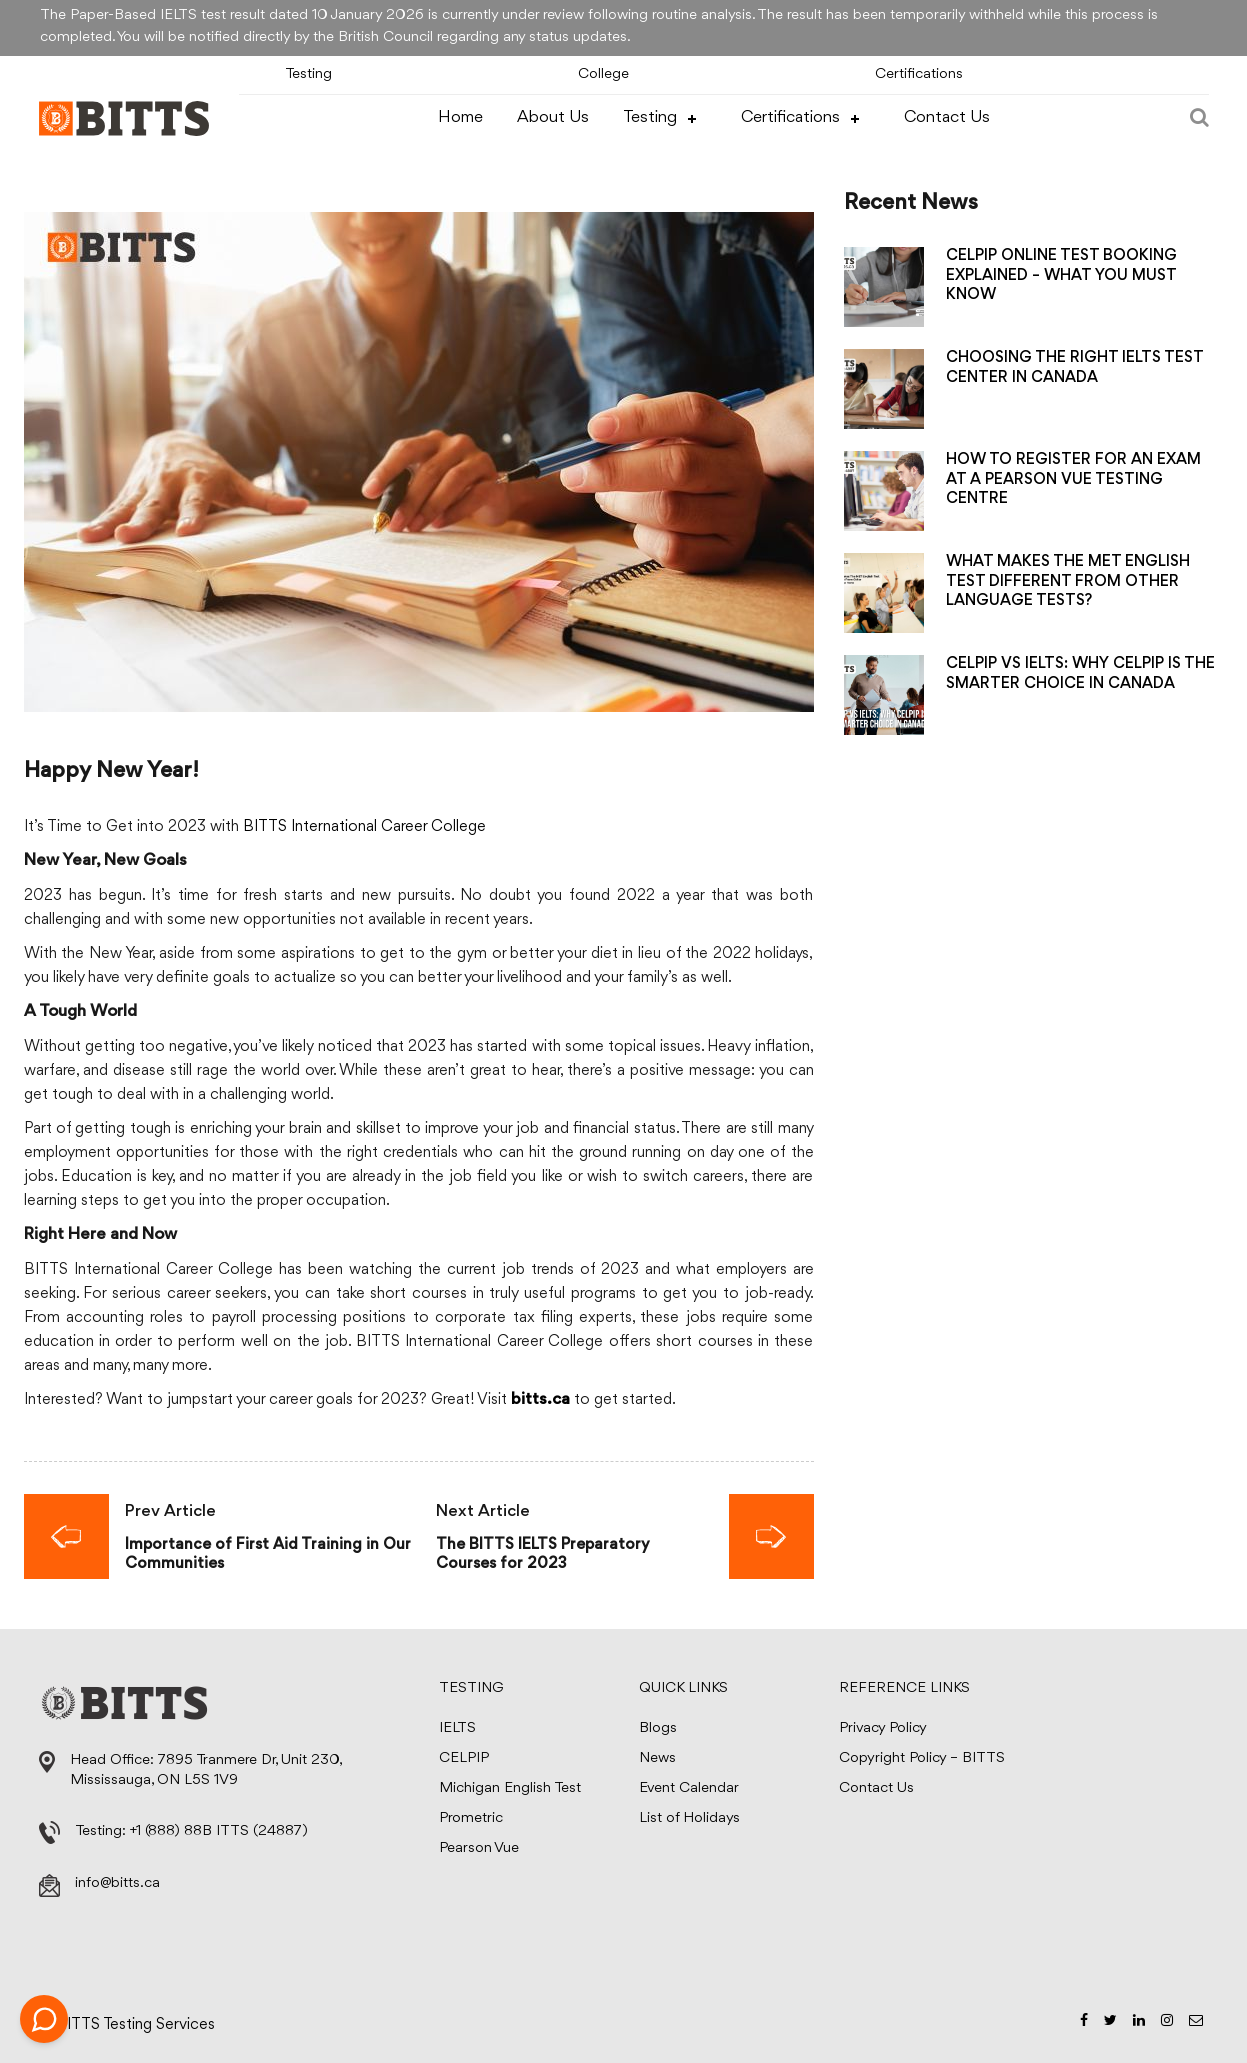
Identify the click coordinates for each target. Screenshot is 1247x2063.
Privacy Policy (883, 1728)
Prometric (471, 1818)
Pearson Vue (479, 1848)
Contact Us (947, 117)
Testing (308, 74)
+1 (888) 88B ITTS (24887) (219, 1831)
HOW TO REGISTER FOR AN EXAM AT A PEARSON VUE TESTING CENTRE (1073, 479)
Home (460, 117)
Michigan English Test (510, 1788)
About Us (553, 117)
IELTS (457, 1728)
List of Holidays (689, 1818)
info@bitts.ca (117, 1883)
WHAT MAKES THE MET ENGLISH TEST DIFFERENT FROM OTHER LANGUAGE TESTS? (1068, 581)
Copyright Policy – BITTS (922, 1758)
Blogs (658, 1728)
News (657, 1758)
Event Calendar (689, 1788)
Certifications (919, 74)
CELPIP (464, 1758)
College (603, 74)
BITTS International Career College (364, 827)
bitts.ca (540, 1400)
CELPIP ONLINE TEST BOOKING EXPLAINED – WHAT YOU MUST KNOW (1061, 275)
